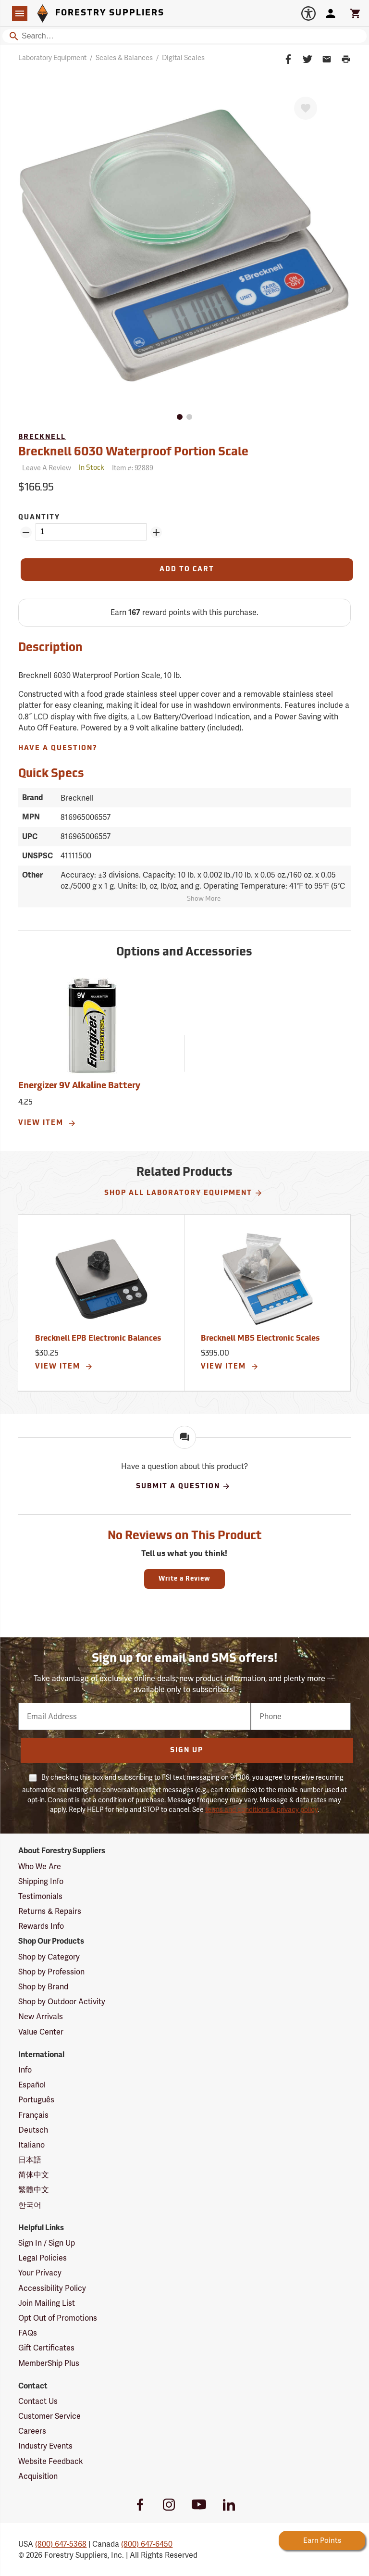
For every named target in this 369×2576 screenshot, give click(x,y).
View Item (47, 1123)
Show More (204, 899)
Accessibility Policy (52, 2288)
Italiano (31, 2145)
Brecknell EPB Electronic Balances (98, 1339)
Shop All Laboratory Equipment (183, 1193)
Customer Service (49, 2416)
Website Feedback (50, 2461)
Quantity (39, 517)
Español (32, 2085)
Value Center (40, 2032)
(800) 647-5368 (60, 2544)
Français (33, 2115)
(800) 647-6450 (146, 2544)
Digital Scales (183, 57)
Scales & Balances (124, 57)
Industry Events (45, 2446)
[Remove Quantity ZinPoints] (26, 532)
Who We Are (39, 1866)
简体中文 (33, 2175)
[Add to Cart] (187, 569)
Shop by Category (49, 1957)
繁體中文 (33, 2190)
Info (25, 2070)
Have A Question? (58, 748)
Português (36, 2100)
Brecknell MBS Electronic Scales (260, 1339)
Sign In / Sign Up (46, 2243)
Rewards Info (41, 1926)
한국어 (29, 2205)
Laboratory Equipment (52, 57)
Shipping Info (40, 1881)
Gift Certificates (46, 2348)
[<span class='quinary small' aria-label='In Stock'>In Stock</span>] (91, 468)
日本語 (29, 2160)
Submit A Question (183, 1486)
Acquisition (38, 2476)
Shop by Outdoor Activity (61, 2002)
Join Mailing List (46, 2303)
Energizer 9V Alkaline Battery (79, 1086)
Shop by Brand (43, 1987)
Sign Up (186, 1750)
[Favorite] (305, 108)
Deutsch (33, 2130)
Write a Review (184, 1579)
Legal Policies (42, 2258)
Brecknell (42, 437)
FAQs (27, 2333)
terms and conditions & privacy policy (261, 1809)
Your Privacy (40, 2273)
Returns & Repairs (49, 1911)
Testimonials (40, 1896)
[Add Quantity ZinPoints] (156, 532)
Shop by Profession (51, 1972)
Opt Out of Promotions (57, 2318)
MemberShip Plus (48, 2363)
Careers (32, 2431)
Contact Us (38, 2401)
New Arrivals (40, 2016)
